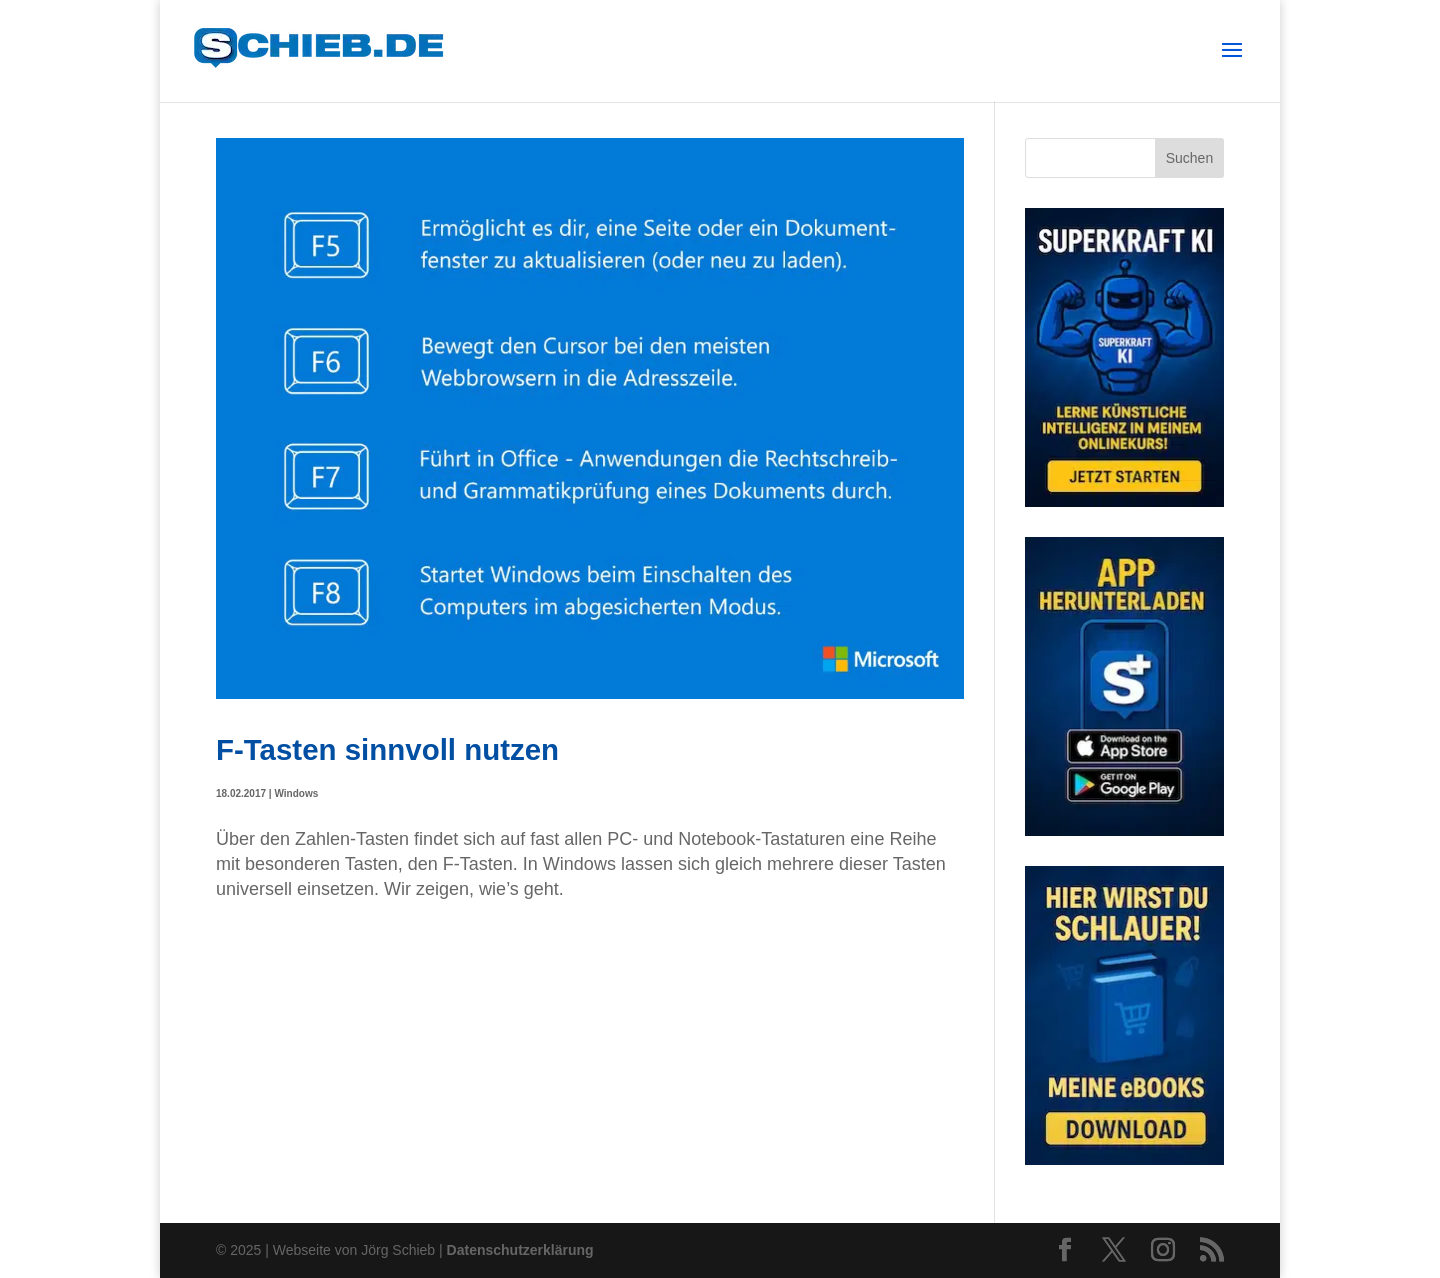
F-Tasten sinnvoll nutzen (387, 749)
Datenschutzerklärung (520, 1250)
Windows (296, 793)
